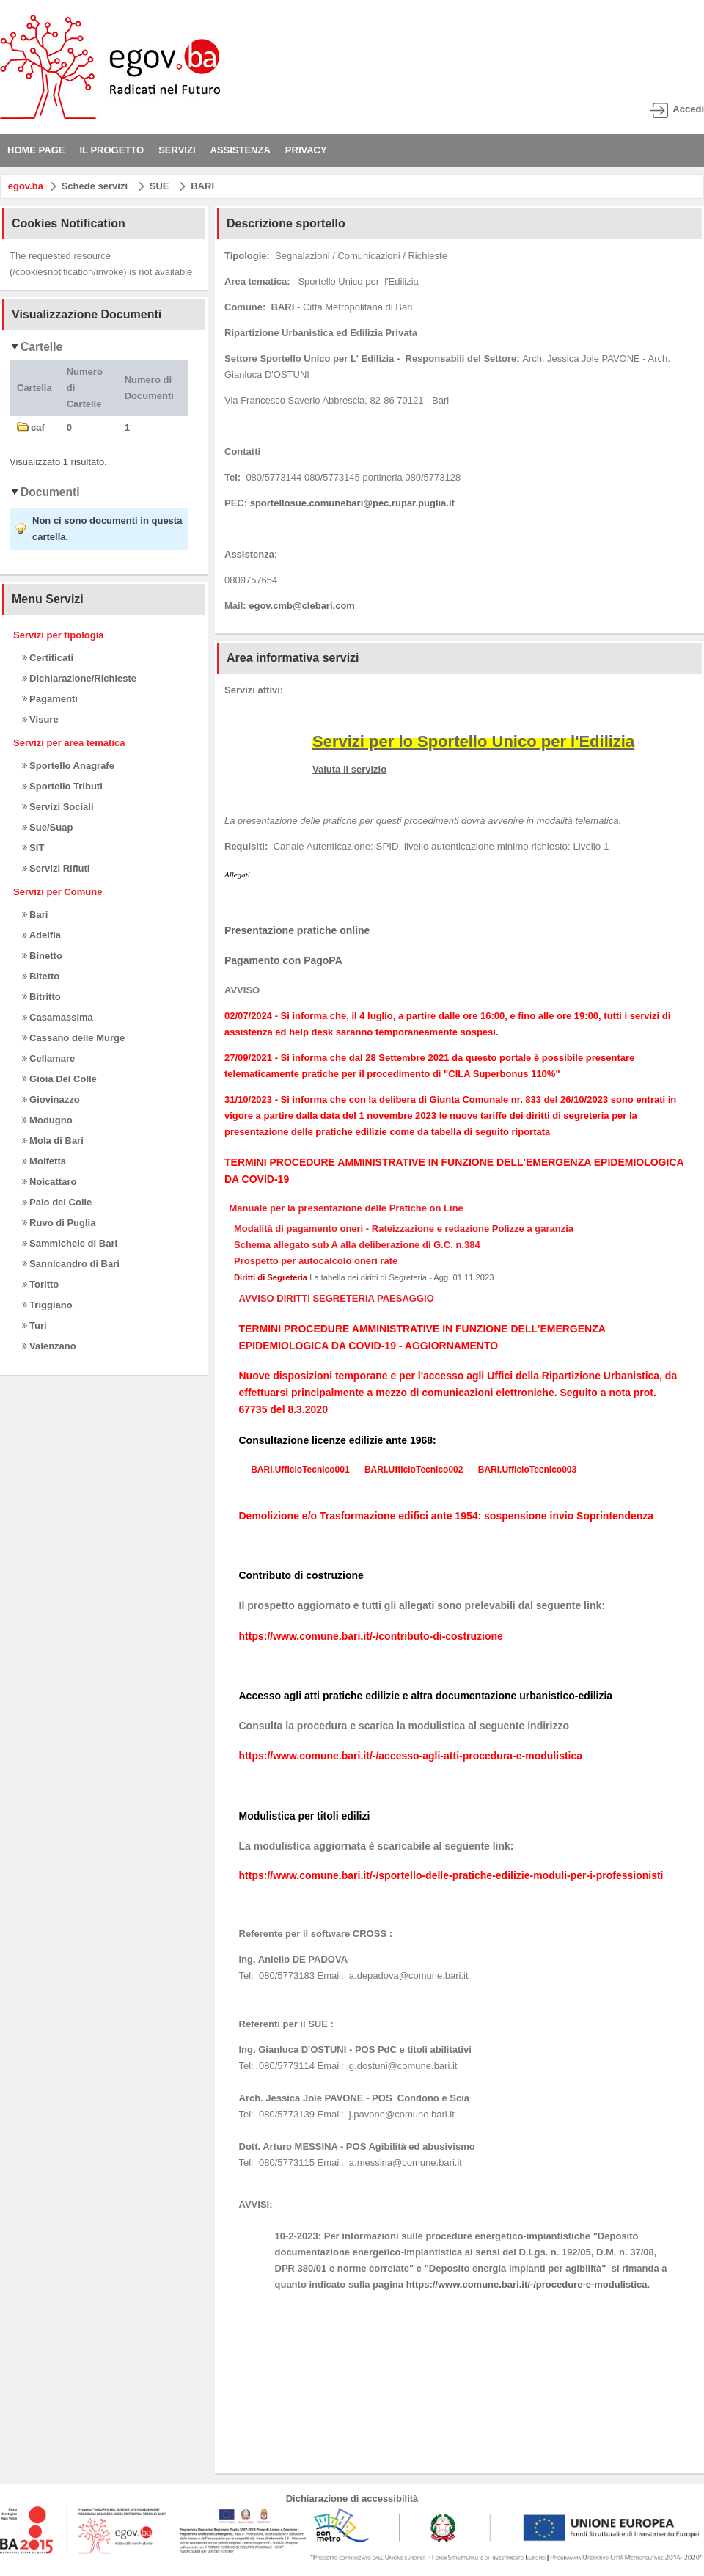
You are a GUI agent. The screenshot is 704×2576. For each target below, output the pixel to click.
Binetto (42, 955)
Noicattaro (49, 1181)
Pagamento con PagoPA (283, 960)
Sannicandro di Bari (71, 1263)
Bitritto (41, 996)
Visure (40, 719)
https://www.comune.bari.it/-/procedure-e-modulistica (527, 2284)
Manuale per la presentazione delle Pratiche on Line (346, 1208)
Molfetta (44, 1161)
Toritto (40, 1284)
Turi (34, 1325)
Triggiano (47, 1304)
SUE (159, 185)
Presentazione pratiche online (297, 930)
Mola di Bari (53, 1140)
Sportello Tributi (62, 786)
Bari (35, 914)
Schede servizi (95, 185)
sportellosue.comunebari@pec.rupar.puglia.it (352, 502)
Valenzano (49, 1345)
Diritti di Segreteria (270, 1277)
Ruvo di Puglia (59, 1222)
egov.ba (25, 185)
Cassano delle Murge (73, 1037)
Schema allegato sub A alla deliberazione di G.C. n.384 (357, 1244)
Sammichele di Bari (70, 1243)
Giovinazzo (51, 1099)
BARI (202, 185)
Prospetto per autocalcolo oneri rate (315, 1260)
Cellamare (49, 1058)
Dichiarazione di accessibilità (352, 2498)
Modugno (47, 1119)
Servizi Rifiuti (56, 868)
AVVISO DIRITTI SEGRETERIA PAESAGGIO (336, 1298)
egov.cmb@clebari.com (302, 605)
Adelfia (41, 935)
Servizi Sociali (58, 806)
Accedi (688, 108)
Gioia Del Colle (59, 1078)
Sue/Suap (47, 827)
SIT (33, 847)
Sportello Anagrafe (68, 765)
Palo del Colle (57, 1202)
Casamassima (57, 1017)
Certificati (48, 657)
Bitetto (41, 976)
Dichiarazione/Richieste (79, 678)
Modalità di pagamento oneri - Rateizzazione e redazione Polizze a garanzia (403, 1228)
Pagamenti (50, 698)
